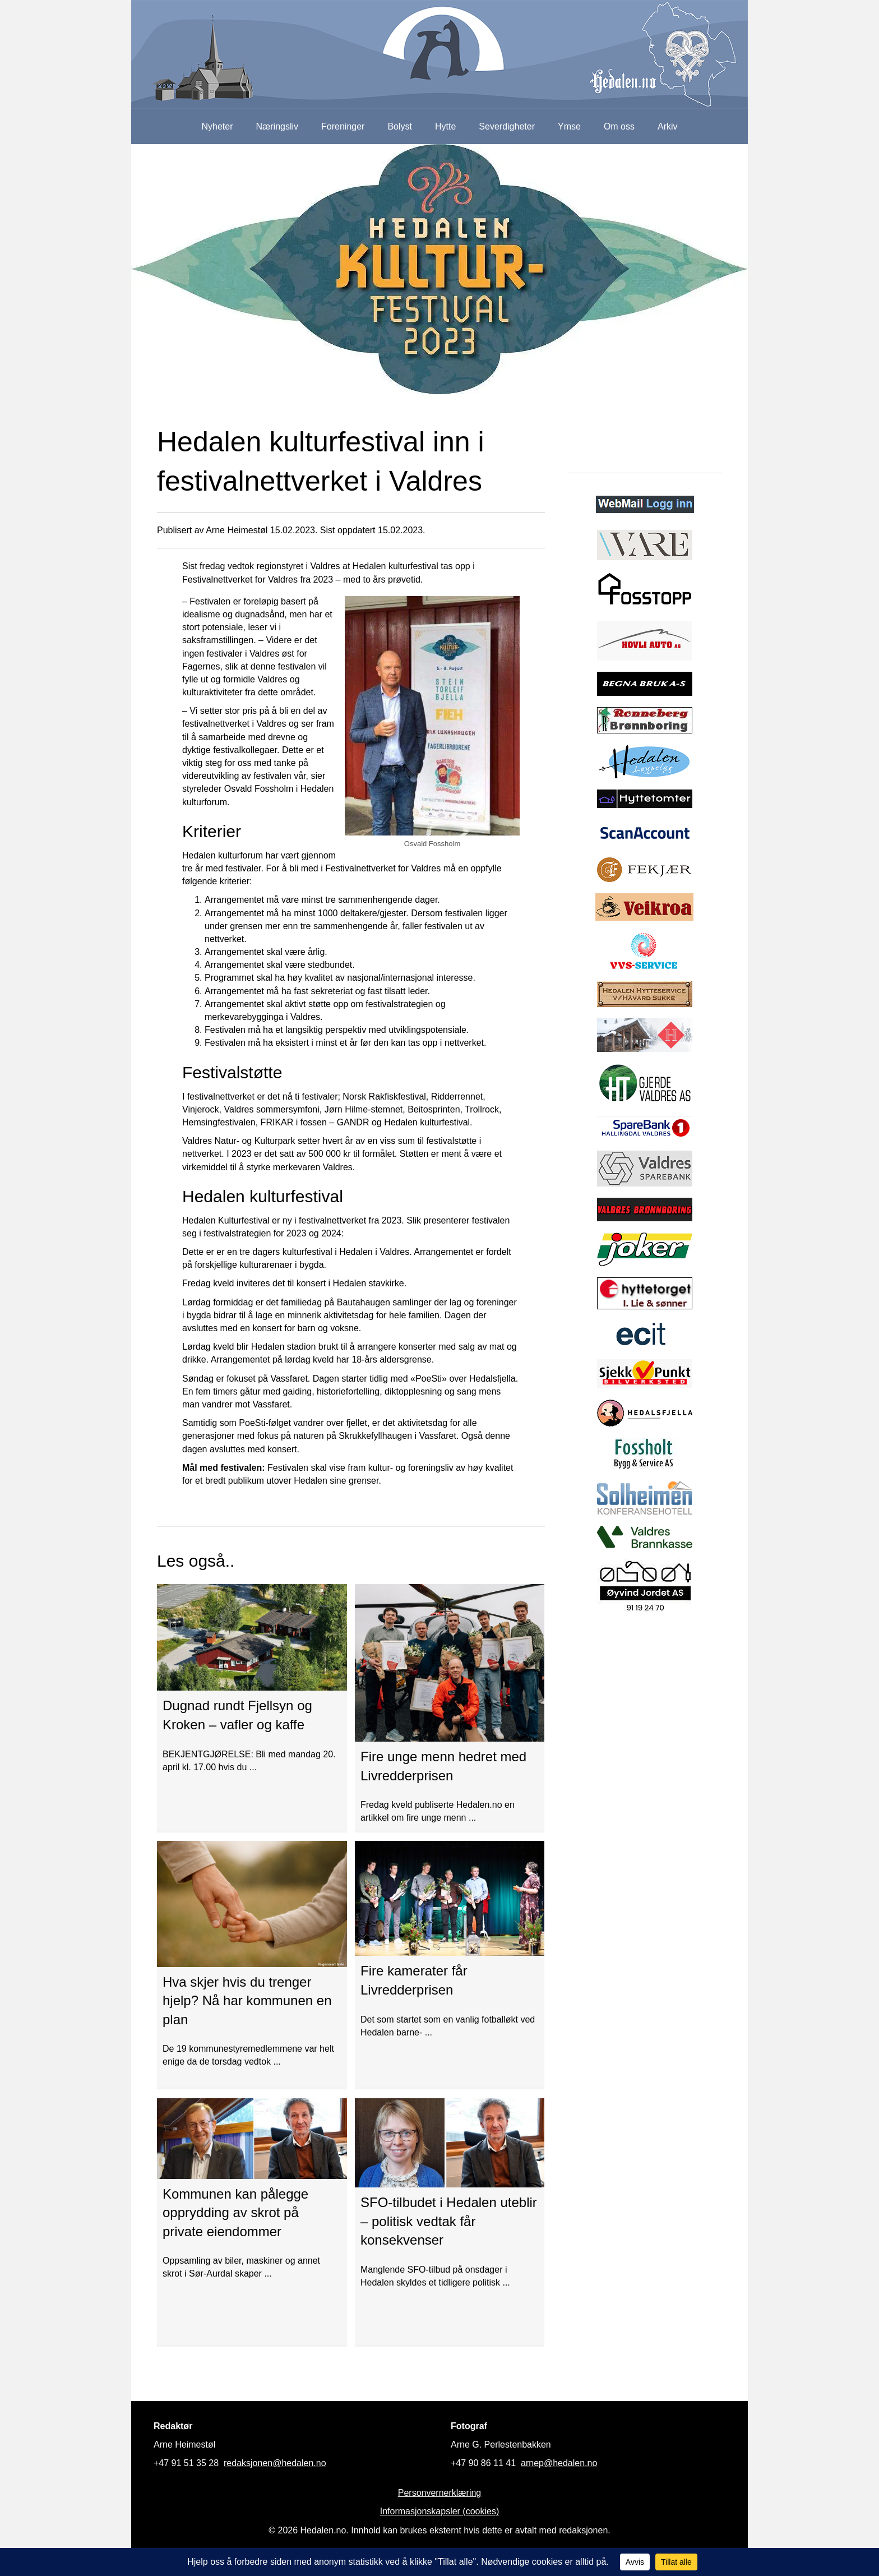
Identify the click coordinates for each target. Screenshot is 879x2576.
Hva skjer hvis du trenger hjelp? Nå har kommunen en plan (247, 2000)
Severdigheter (507, 126)
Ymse (569, 126)
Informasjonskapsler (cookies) (439, 2511)
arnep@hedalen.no (559, 2463)
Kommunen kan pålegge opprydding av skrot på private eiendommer (235, 2212)
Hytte (445, 126)
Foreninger (342, 126)
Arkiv (668, 126)
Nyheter (217, 126)
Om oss (619, 126)
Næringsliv (277, 126)
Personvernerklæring (440, 2492)
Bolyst (399, 126)
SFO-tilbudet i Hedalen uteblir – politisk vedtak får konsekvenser (448, 2221)
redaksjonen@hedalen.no (275, 2463)
